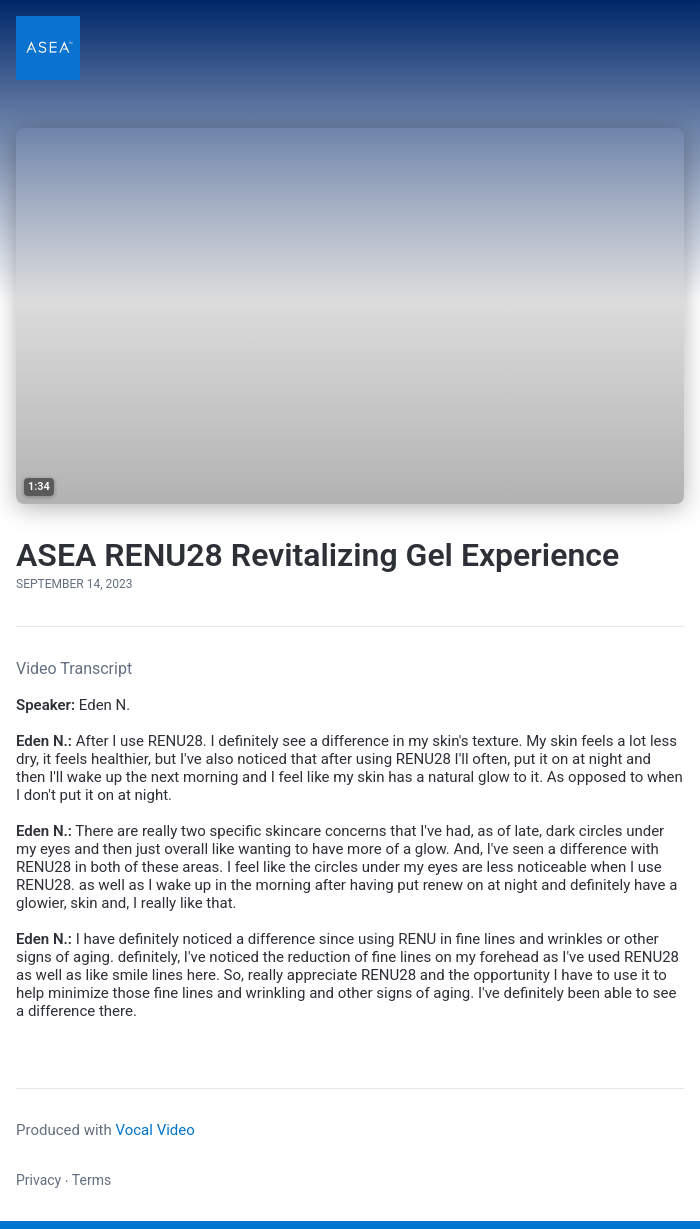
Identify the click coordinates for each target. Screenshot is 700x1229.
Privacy (38, 1180)
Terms (91, 1180)
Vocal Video (154, 1130)
